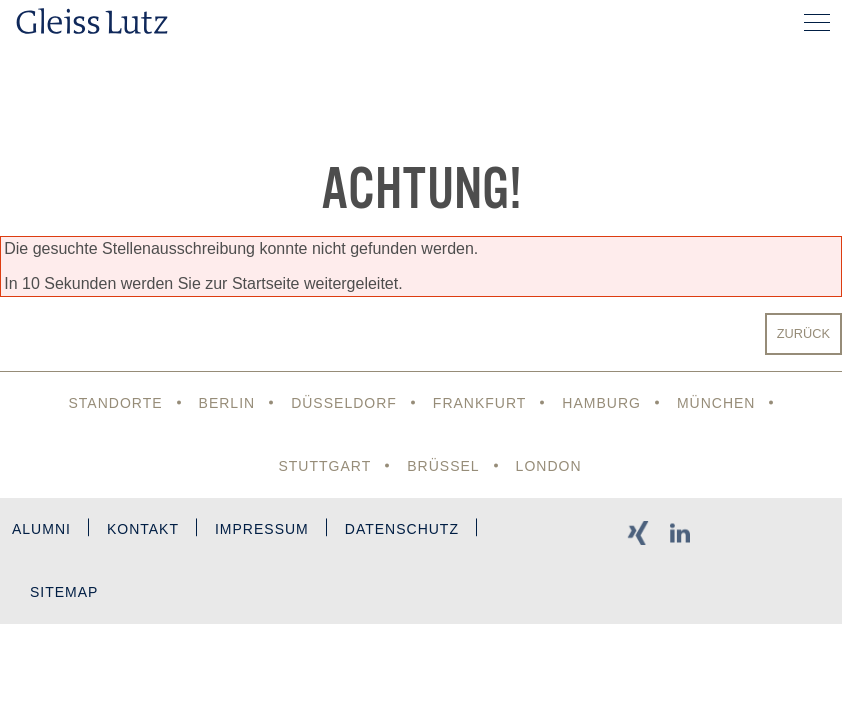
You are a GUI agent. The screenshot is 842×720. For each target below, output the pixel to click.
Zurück (803, 333)
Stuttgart (324, 466)
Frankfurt (480, 403)
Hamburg (601, 403)
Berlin (227, 403)
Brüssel (443, 466)
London (549, 466)
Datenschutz (402, 529)
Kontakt (143, 529)
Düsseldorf (344, 403)
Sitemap (64, 592)
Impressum (262, 529)
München (716, 403)
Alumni (41, 529)
